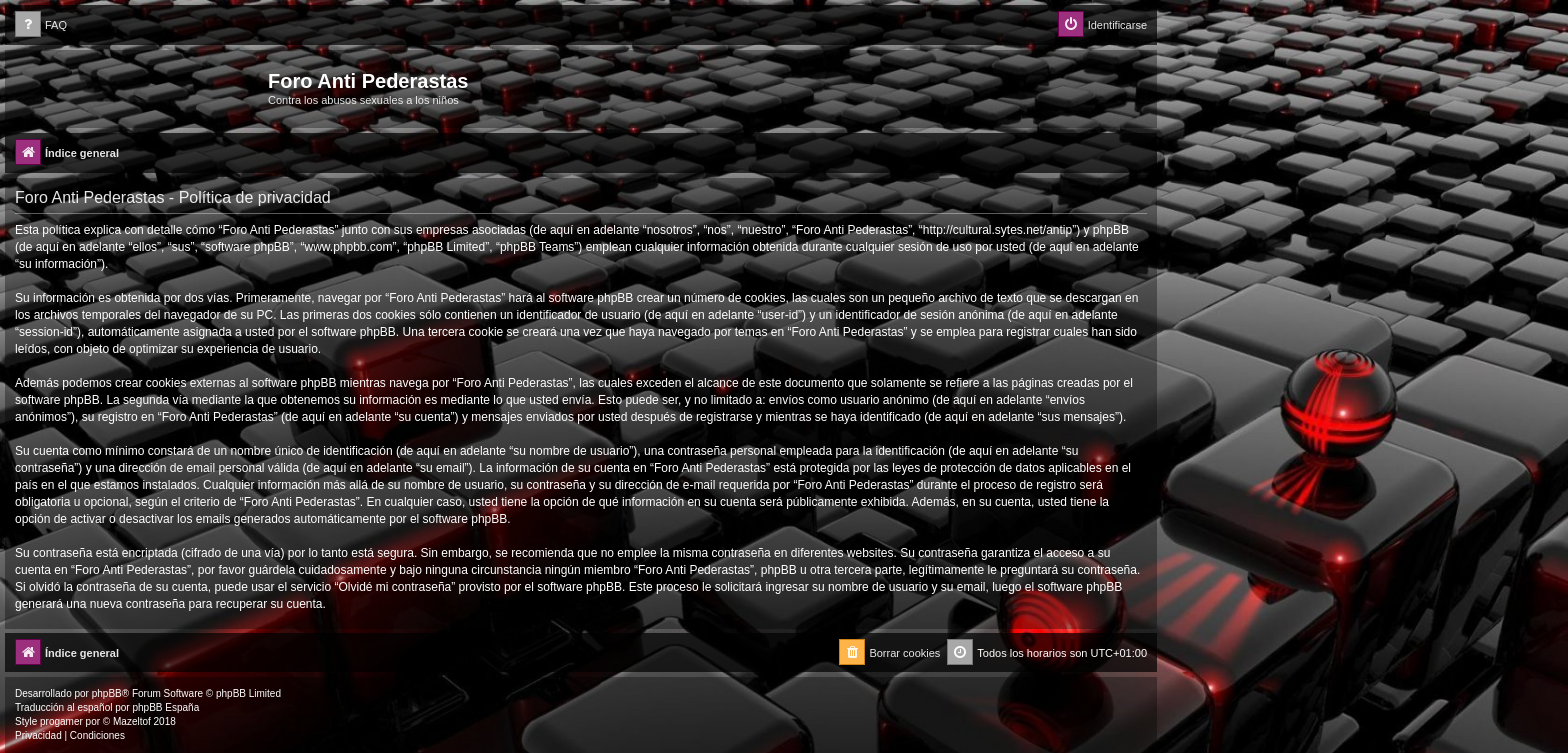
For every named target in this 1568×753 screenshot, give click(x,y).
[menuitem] (41, 25)
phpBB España (165, 707)
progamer (61, 721)
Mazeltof (132, 721)
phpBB (107, 693)
